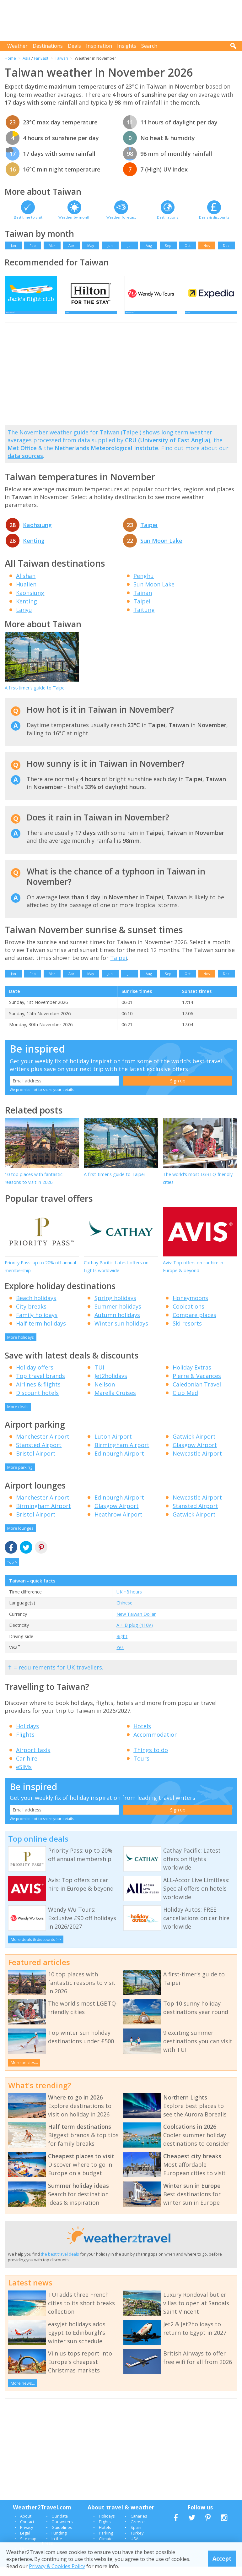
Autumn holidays (117, 1324)
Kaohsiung (37, 534)
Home (10, 58)
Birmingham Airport (121, 1454)
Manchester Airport (42, 1446)
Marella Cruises (115, 1402)
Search (149, 45)
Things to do (150, 1759)
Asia (26, 58)
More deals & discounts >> (36, 1949)
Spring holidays (115, 1307)
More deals (18, 1416)
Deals (74, 45)
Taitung (144, 619)
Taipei (149, 534)
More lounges (20, 1537)
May (90, 245)
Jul (129, 245)
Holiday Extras (192, 1377)
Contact (27, 2531)
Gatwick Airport (194, 1446)
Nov (206, 245)
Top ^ (12, 1571)
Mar (52, 245)
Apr (71, 245)
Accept (222, 2558)
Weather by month (74, 217)
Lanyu (24, 619)
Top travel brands (40, 1385)
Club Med (185, 1402)
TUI (99, 1377)
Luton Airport (113, 1446)
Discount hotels (37, 1402)
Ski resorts (187, 1333)
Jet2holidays (110, 1385)
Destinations (48, 45)
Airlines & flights (38, 1393)
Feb (33, 245)
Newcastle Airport (197, 1463)
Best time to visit (28, 217)
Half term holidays (41, 1333)
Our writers (62, 2531)
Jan (13, 245)
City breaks (31, 1316)
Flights (25, 1744)
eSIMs (24, 1776)
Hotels (142, 1735)
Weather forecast (121, 217)
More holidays (20, 1346)
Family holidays (36, 1324)
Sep (168, 245)
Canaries (139, 2525)
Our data (59, 2525)
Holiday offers (34, 1377)
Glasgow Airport (195, 1454)
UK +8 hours (129, 1601)
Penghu (143, 585)
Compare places (194, 1324)
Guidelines (61, 2537)
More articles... (24, 2072)
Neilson (104, 1393)
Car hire (26, 1768)
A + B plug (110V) (134, 1634)
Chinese (124, 1612)
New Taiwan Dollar (136, 1623)
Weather (17, 45)
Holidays (27, 1735)
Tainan (142, 602)
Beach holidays (36, 1307)
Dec (226, 245)
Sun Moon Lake (161, 550)
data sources (25, 465)
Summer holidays (117, 1316)
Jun (110, 245)
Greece (138, 2531)
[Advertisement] (123, 20)
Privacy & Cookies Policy (57, 2566)
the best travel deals (60, 2264)
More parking (19, 1476)
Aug (149, 245)
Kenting (34, 550)
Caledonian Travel (197, 1393)
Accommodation (155, 1744)
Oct (188, 245)
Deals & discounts (214, 217)
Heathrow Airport (118, 1524)
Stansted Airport (39, 1454)
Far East (41, 58)
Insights (126, 45)
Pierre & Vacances (197, 1385)
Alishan (25, 585)
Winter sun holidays (121, 1333)
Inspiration (99, 45)
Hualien (26, 593)
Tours (141, 1768)
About (25, 2525)
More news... (23, 2392)
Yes (120, 1657)
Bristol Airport (36, 1463)
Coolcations (188, 1316)
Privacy (26, 2537)
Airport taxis (33, 1759)
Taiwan (61, 58)
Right (121, 1646)
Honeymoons (190, 1307)
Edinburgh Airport (119, 1463)
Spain (136, 2537)
